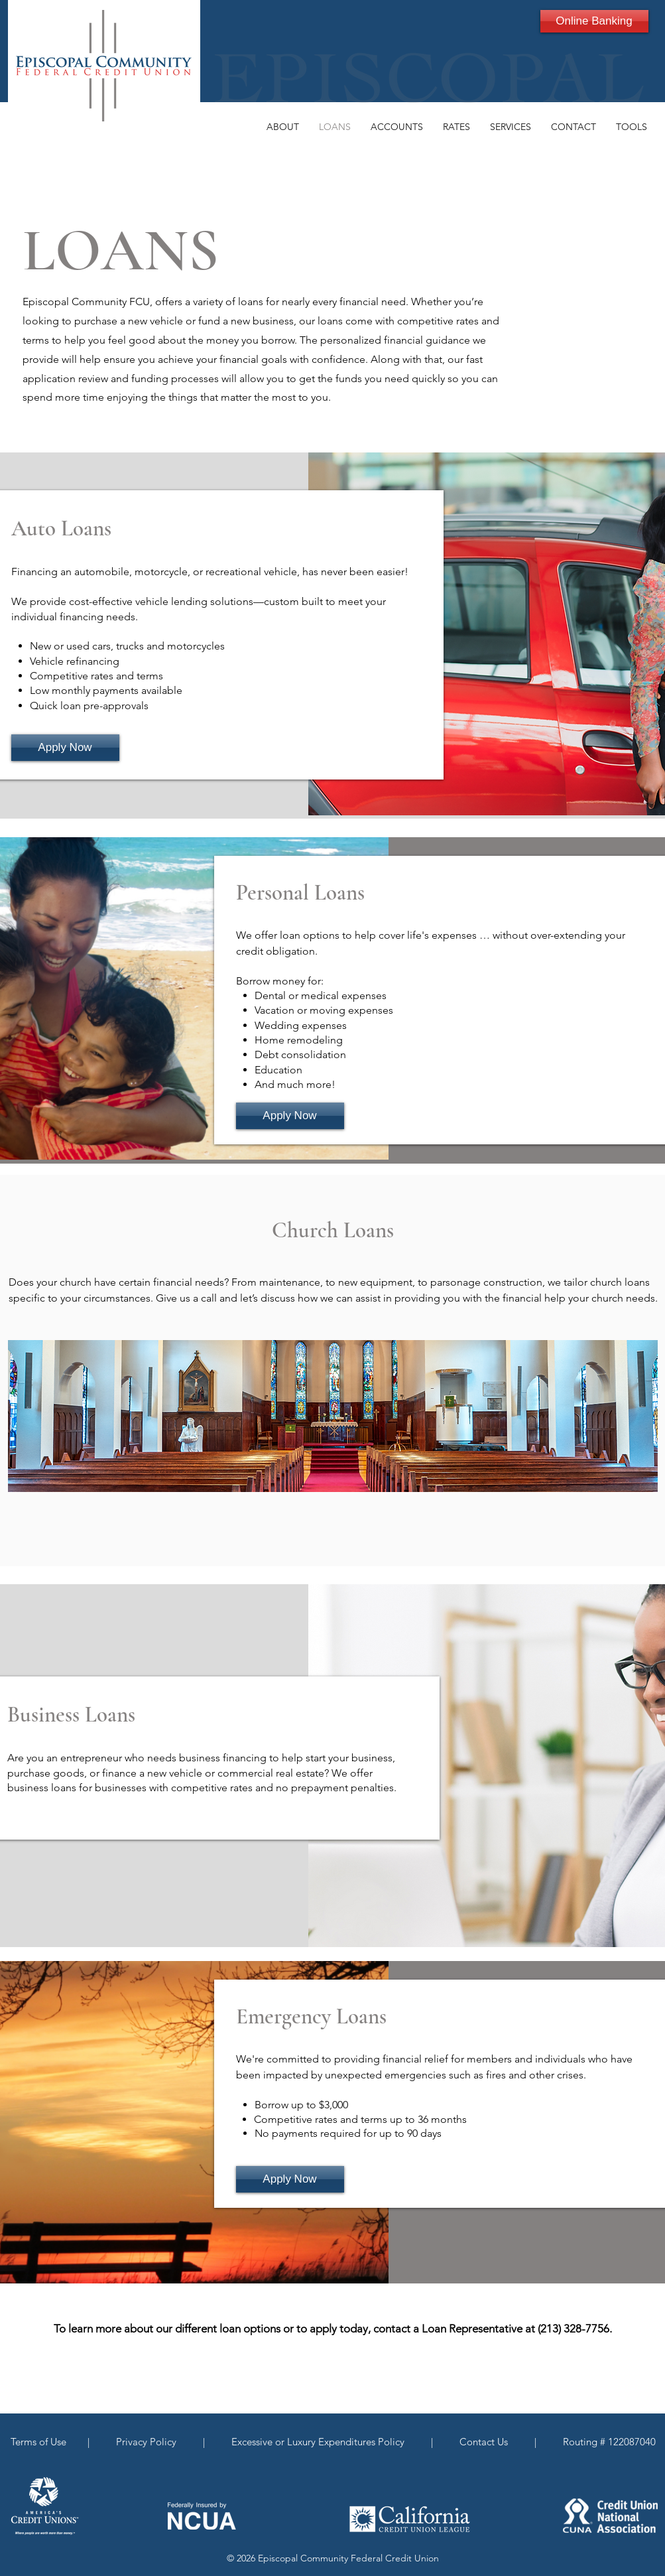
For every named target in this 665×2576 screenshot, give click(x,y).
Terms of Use (41, 2441)
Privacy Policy (149, 2441)
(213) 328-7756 (573, 2328)
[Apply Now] (65, 747)
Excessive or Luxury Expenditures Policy (316, 2441)
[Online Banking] (594, 21)
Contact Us (485, 2441)
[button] (283, 126)
